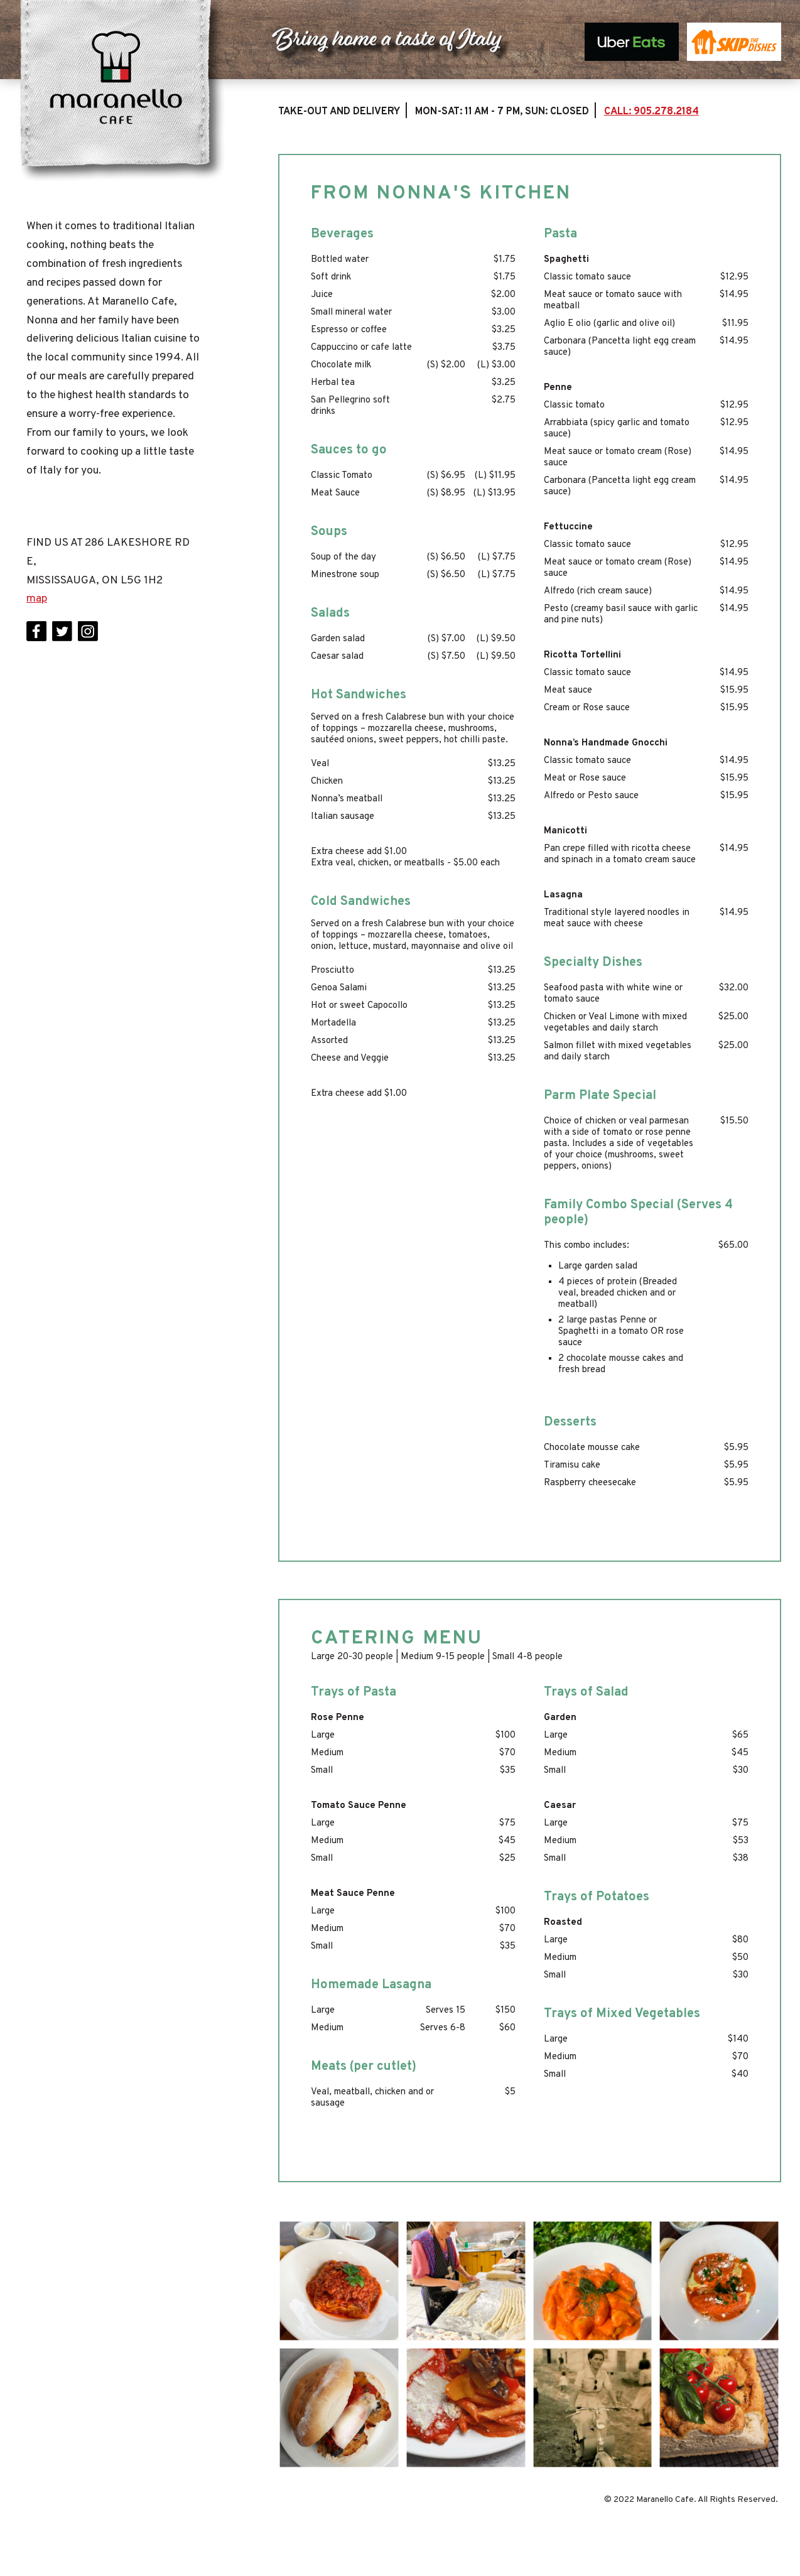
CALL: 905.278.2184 (651, 112)
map (36, 599)
